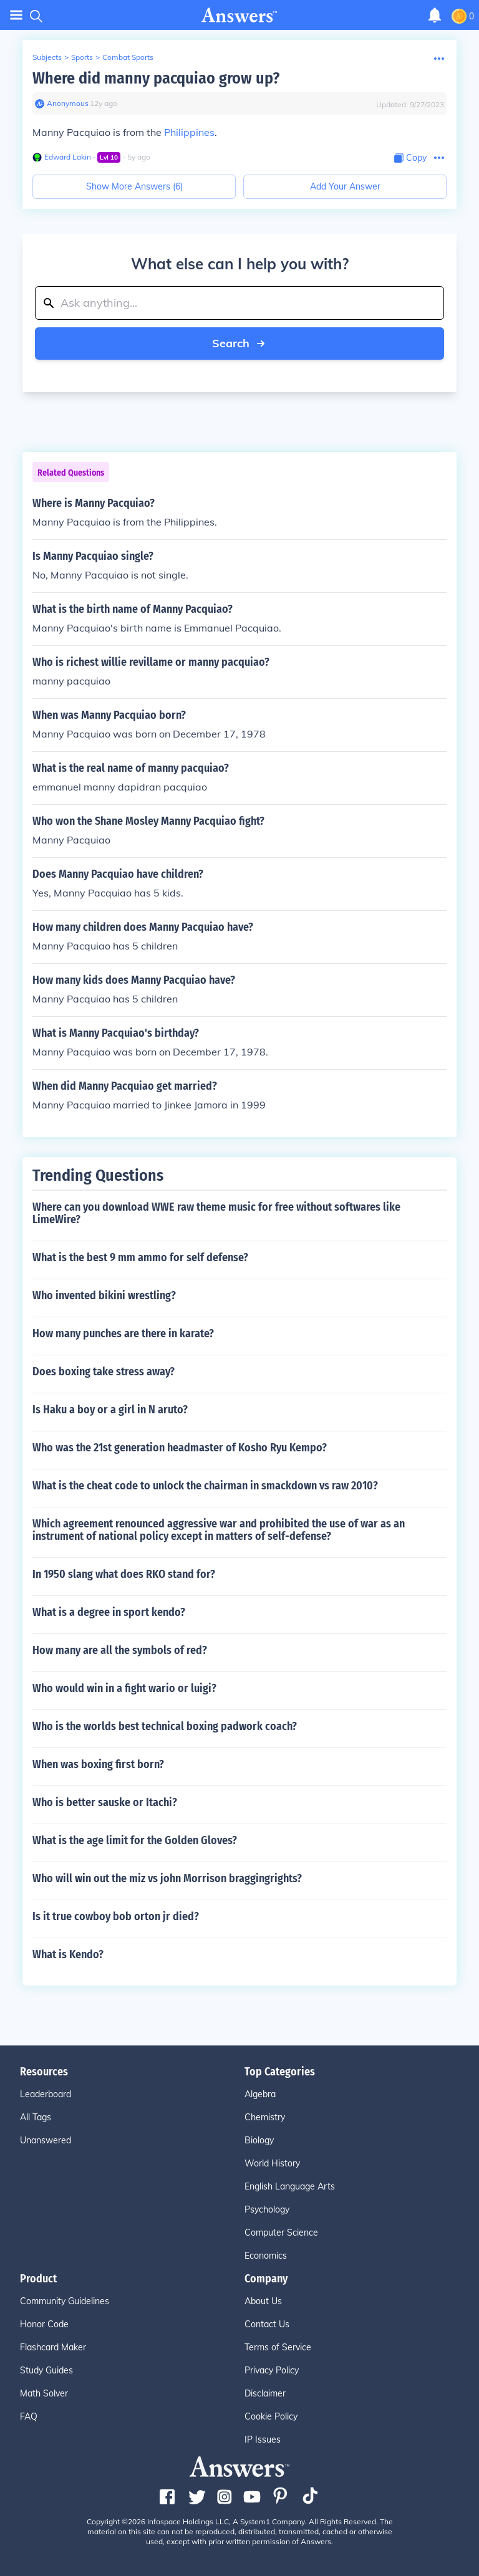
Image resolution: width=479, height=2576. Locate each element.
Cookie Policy (271, 2416)
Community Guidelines (64, 2301)
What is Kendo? (68, 1954)
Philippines (189, 132)
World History (272, 2163)
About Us (263, 2301)
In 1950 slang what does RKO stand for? (123, 1574)
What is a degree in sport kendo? (108, 1612)
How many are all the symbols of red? (119, 1650)
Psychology (266, 2209)
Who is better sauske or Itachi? (104, 1802)
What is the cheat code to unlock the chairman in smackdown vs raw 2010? (205, 1485)
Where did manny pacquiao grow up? (155, 78)
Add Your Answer (345, 186)
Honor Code (44, 2324)
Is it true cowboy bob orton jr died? (115, 1916)
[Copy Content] (410, 158)
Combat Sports (127, 57)
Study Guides (46, 2370)
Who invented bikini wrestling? (104, 1295)
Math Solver (44, 2393)
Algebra (260, 2094)
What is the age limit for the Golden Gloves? (134, 1840)
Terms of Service (277, 2347)
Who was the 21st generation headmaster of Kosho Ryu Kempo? (179, 1447)
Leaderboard (45, 2094)
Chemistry (264, 2117)
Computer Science (281, 2232)
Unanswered (45, 2140)
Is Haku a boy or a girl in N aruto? (110, 1409)
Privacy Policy (271, 2370)
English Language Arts (289, 2186)
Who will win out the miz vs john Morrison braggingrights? (167, 1878)
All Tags (35, 2117)
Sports (82, 57)
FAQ (28, 2416)
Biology (259, 2140)
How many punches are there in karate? (123, 1333)
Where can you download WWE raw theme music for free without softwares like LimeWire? (216, 1213)
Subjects (47, 57)
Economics (265, 2255)
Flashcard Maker (53, 2347)
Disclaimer (265, 2393)
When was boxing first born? (98, 1764)
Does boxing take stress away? (103, 1371)
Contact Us (266, 2324)
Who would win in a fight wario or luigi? (124, 1688)
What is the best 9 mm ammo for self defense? (140, 1257)
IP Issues (262, 2439)
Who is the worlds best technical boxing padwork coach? (164, 1726)
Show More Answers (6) (134, 186)
